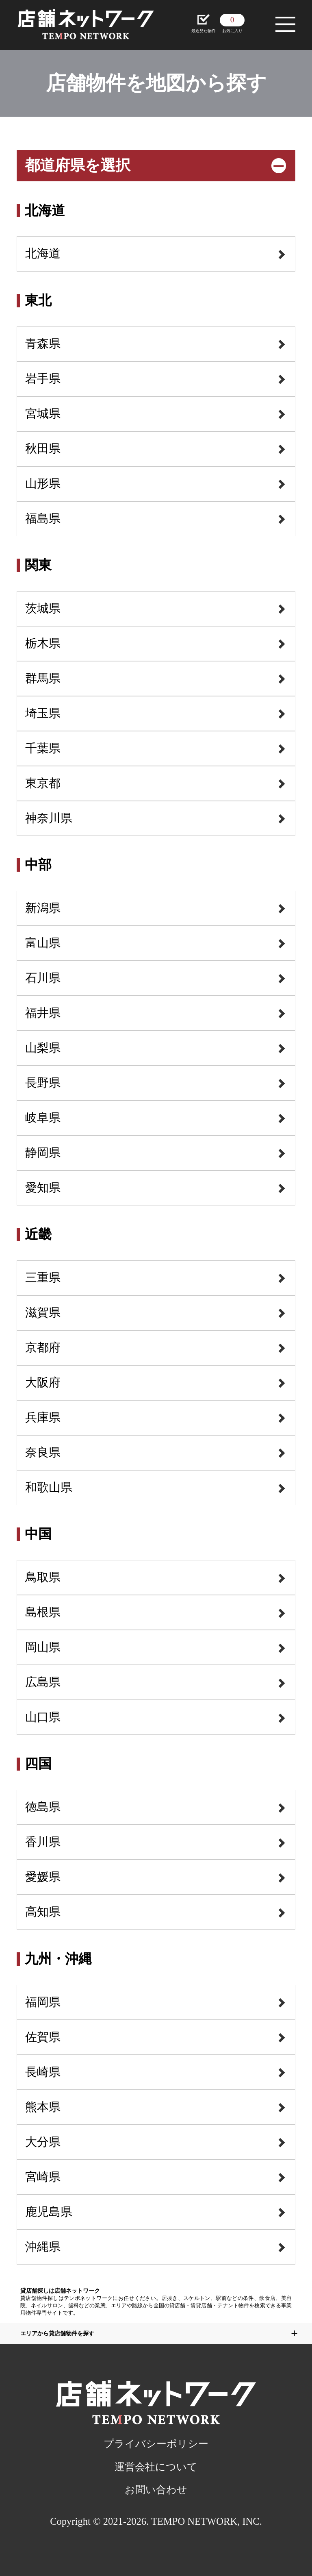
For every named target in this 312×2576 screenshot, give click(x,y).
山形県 (43, 483)
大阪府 (43, 1382)
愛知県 (43, 1187)
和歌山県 (48, 1487)
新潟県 (43, 907)
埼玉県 (43, 713)
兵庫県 (43, 1417)
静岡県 (43, 1152)
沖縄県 (43, 2246)
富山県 (43, 942)
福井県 (43, 1012)
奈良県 (43, 1452)
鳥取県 (43, 1577)
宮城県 (43, 413)
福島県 (43, 518)
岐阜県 (43, 1117)
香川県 (43, 1841)
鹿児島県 (48, 2211)
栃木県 (43, 643)
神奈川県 (48, 818)
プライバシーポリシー (156, 2443)
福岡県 (43, 2001)
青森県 (43, 343)
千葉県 (43, 748)
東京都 (43, 783)
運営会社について (156, 2466)
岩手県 (43, 378)
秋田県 (43, 448)
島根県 (43, 1612)
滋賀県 (43, 1312)
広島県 (43, 1681)
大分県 (43, 2141)
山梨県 (43, 1047)
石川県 (43, 977)
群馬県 (43, 678)
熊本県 (43, 2106)
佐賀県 (43, 2036)
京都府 (43, 1347)
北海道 (43, 253)
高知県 (43, 1911)
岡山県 (43, 1647)
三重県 (43, 1277)
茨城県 (43, 608)
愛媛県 (43, 1876)
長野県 (43, 1082)
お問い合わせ (156, 2489)
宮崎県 (43, 2176)
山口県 (43, 1716)
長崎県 (43, 2071)
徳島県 (43, 1806)
